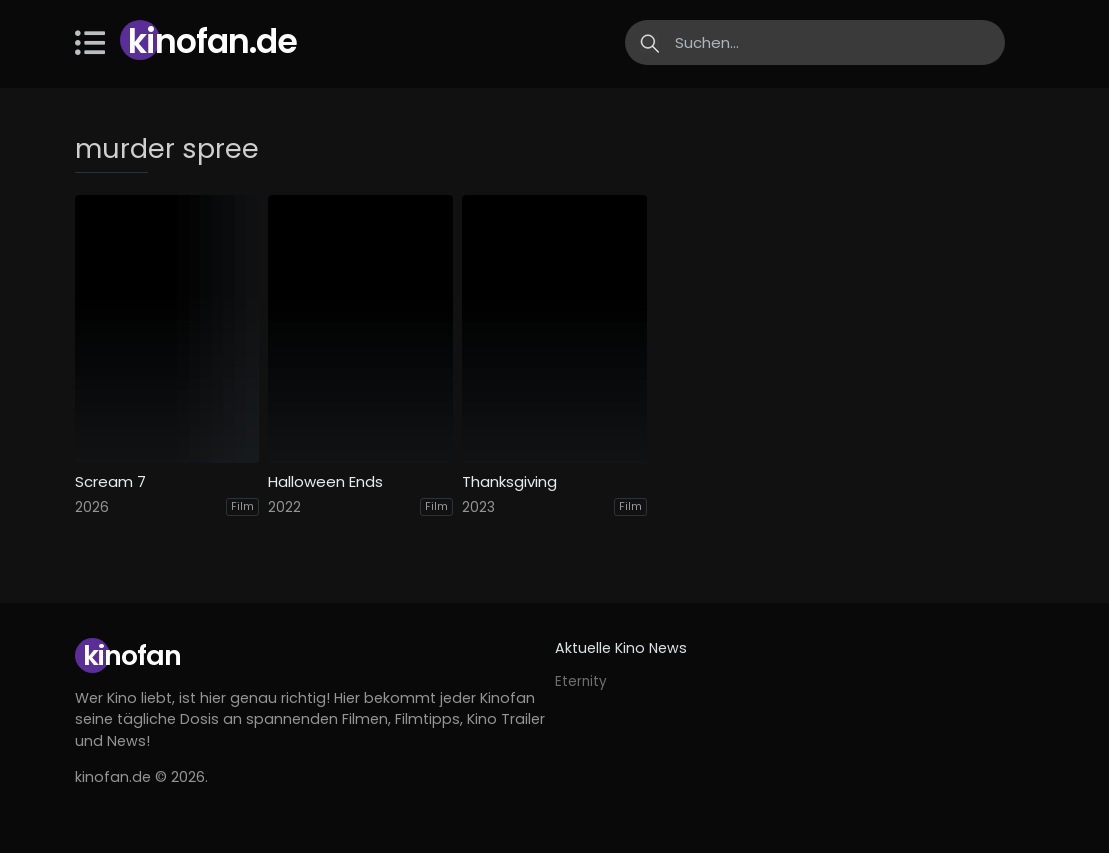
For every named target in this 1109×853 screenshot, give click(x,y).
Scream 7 (110, 482)
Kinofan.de (212, 41)
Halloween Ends (325, 482)
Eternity (581, 681)
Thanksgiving (509, 482)
